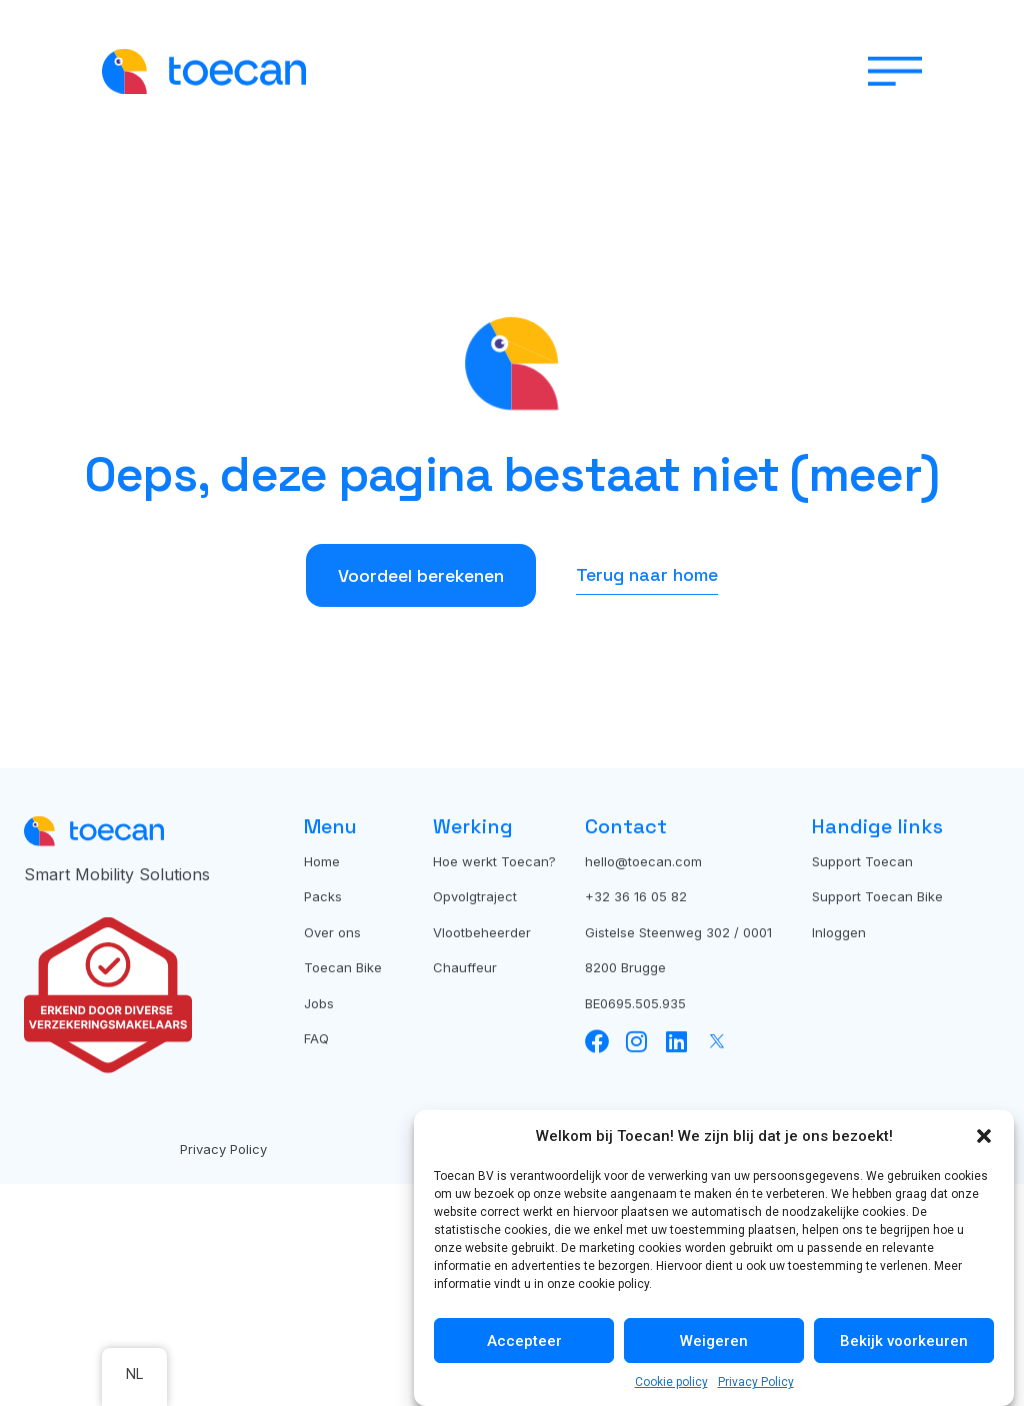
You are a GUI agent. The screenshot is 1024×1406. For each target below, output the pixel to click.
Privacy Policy (756, 1382)
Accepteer (524, 1341)
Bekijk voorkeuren (904, 1341)
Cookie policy (671, 1382)
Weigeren (714, 1341)
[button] (984, 1136)
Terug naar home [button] (647, 608)
